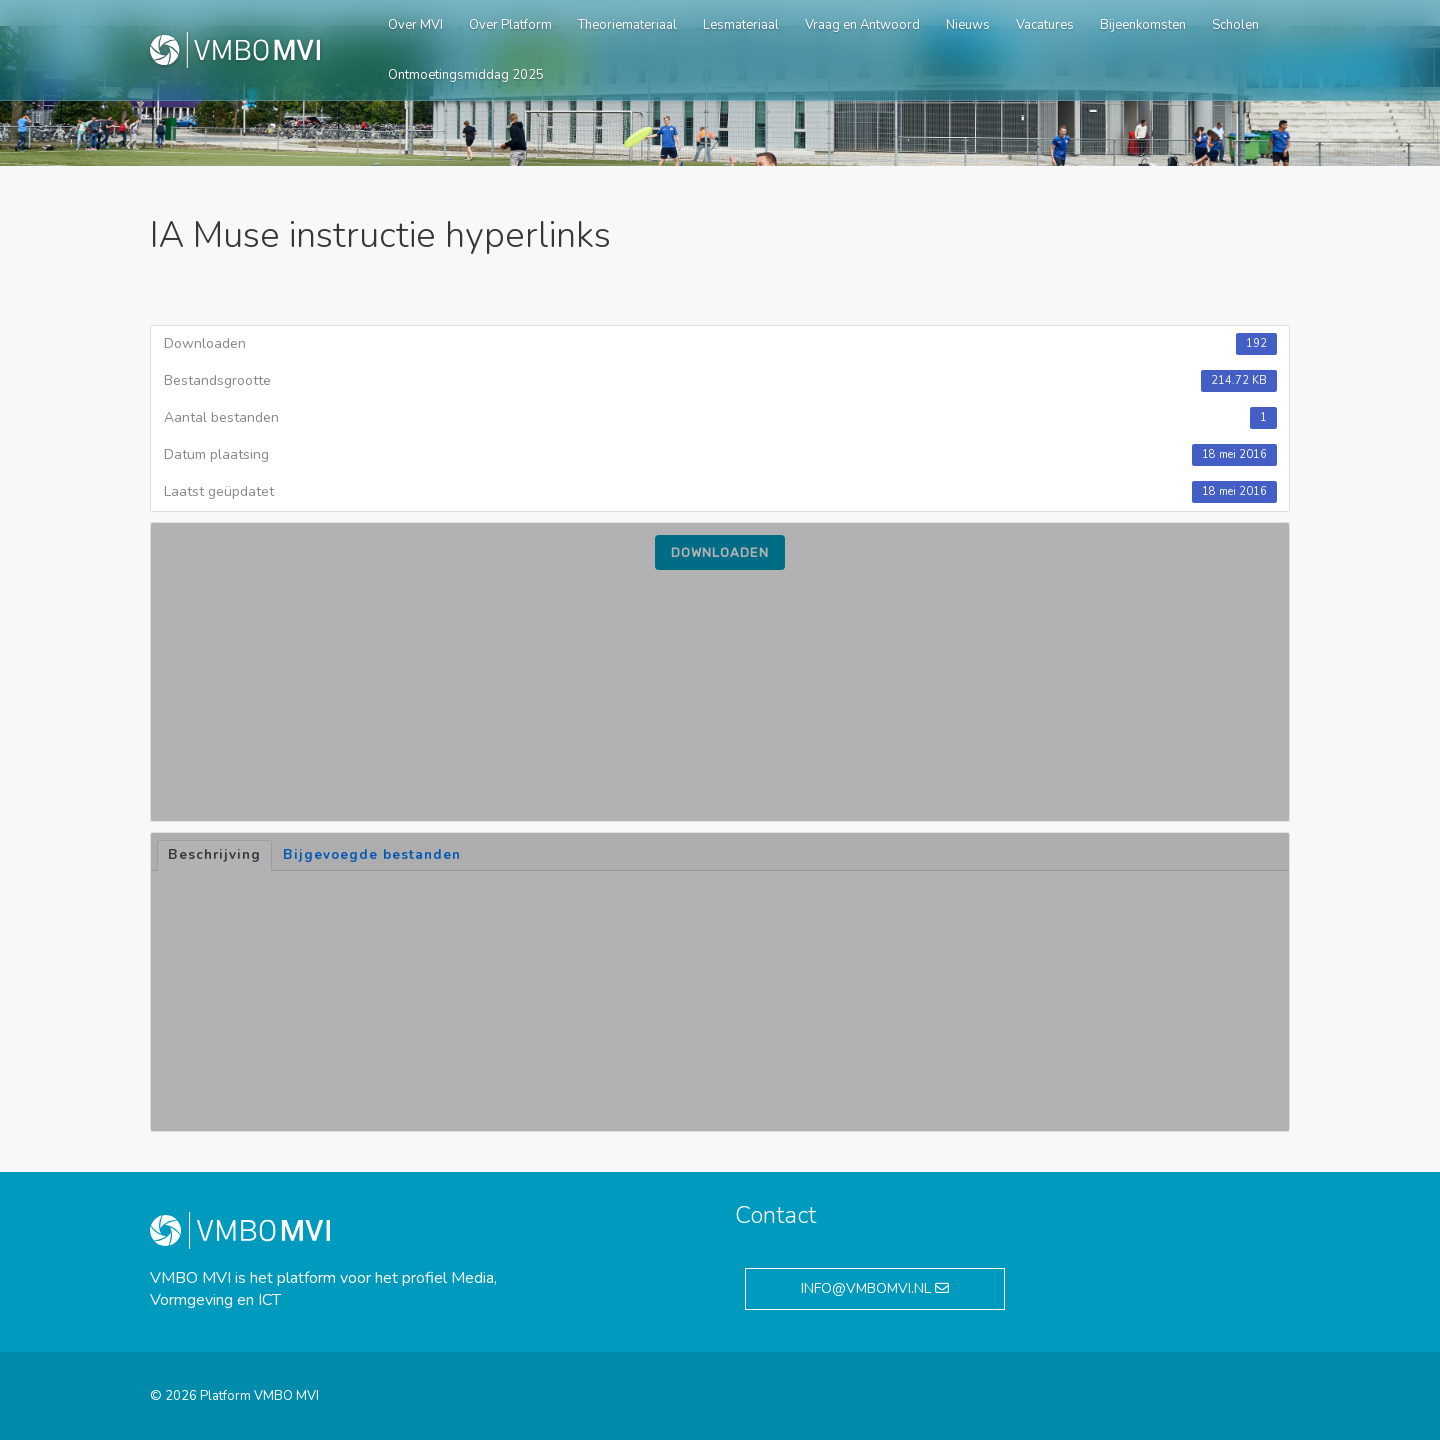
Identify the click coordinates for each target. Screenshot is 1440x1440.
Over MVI (415, 25)
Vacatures (1045, 25)
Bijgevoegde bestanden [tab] (372, 855)
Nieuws (968, 25)
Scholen (1235, 25)
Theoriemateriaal (627, 25)
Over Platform (510, 25)
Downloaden (720, 552)
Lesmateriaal (741, 25)
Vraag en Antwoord (862, 25)
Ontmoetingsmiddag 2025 (466, 75)
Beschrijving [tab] (214, 855)
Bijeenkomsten (1143, 25)
